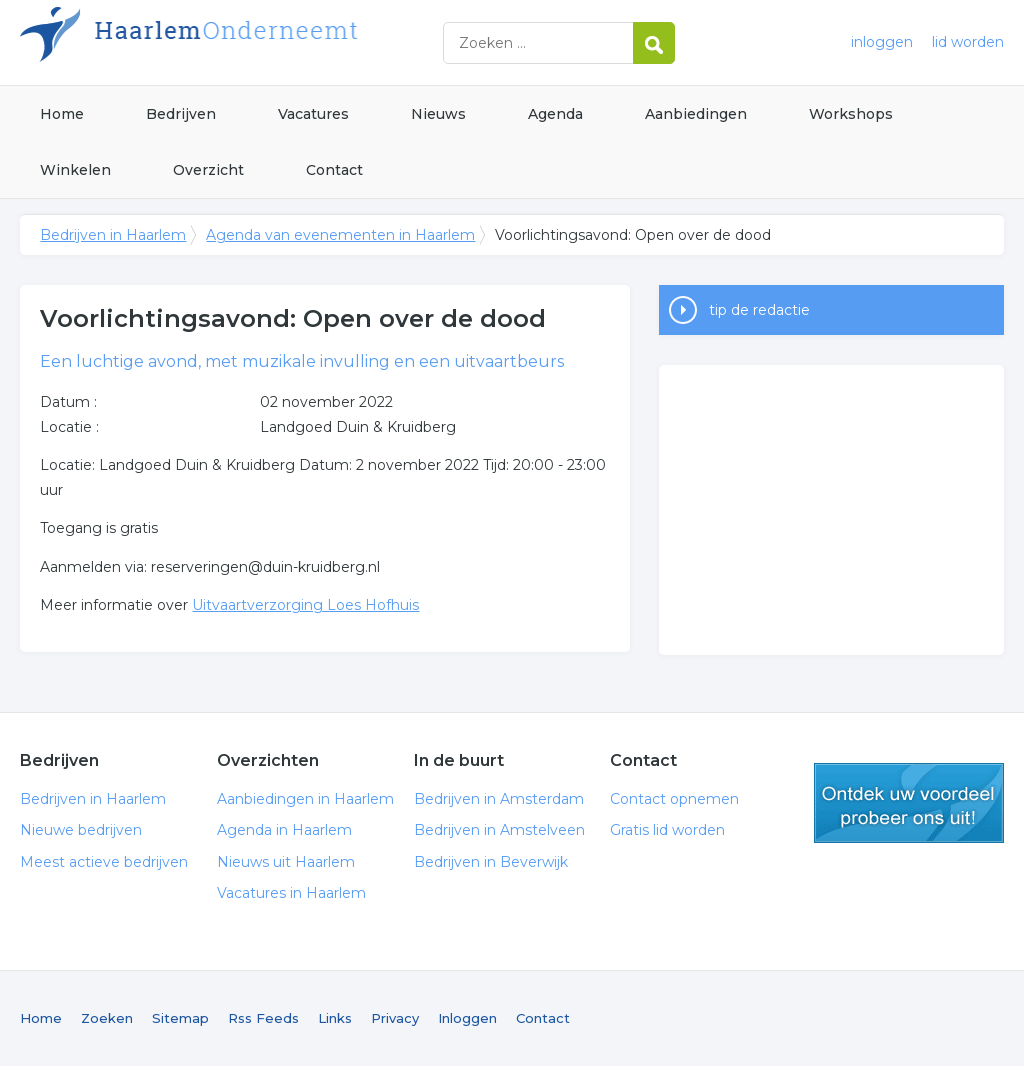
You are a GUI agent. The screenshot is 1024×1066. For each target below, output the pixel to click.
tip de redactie (759, 310)
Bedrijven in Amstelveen (499, 830)
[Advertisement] (831, 510)
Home (62, 114)
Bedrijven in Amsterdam (499, 799)
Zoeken (107, 1018)
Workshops (851, 114)
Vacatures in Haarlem (291, 893)
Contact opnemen (674, 799)
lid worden (968, 42)
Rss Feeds (263, 1018)
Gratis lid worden (667, 830)
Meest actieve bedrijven (104, 862)
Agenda (555, 114)
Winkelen (75, 170)
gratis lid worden (909, 803)
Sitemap (180, 1018)
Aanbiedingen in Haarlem (305, 799)
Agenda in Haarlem (284, 830)
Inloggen (467, 1018)
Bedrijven (181, 114)
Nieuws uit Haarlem (286, 862)
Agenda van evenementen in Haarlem (340, 235)
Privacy (395, 1018)
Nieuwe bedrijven (81, 830)
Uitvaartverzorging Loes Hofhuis (305, 605)
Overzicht (208, 170)
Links (335, 1018)
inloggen (882, 42)
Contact (334, 170)
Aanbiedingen (696, 114)
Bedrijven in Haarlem (270, 42)
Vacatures (313, 114)
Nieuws (438, 114)
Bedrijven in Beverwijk (491, 862)
